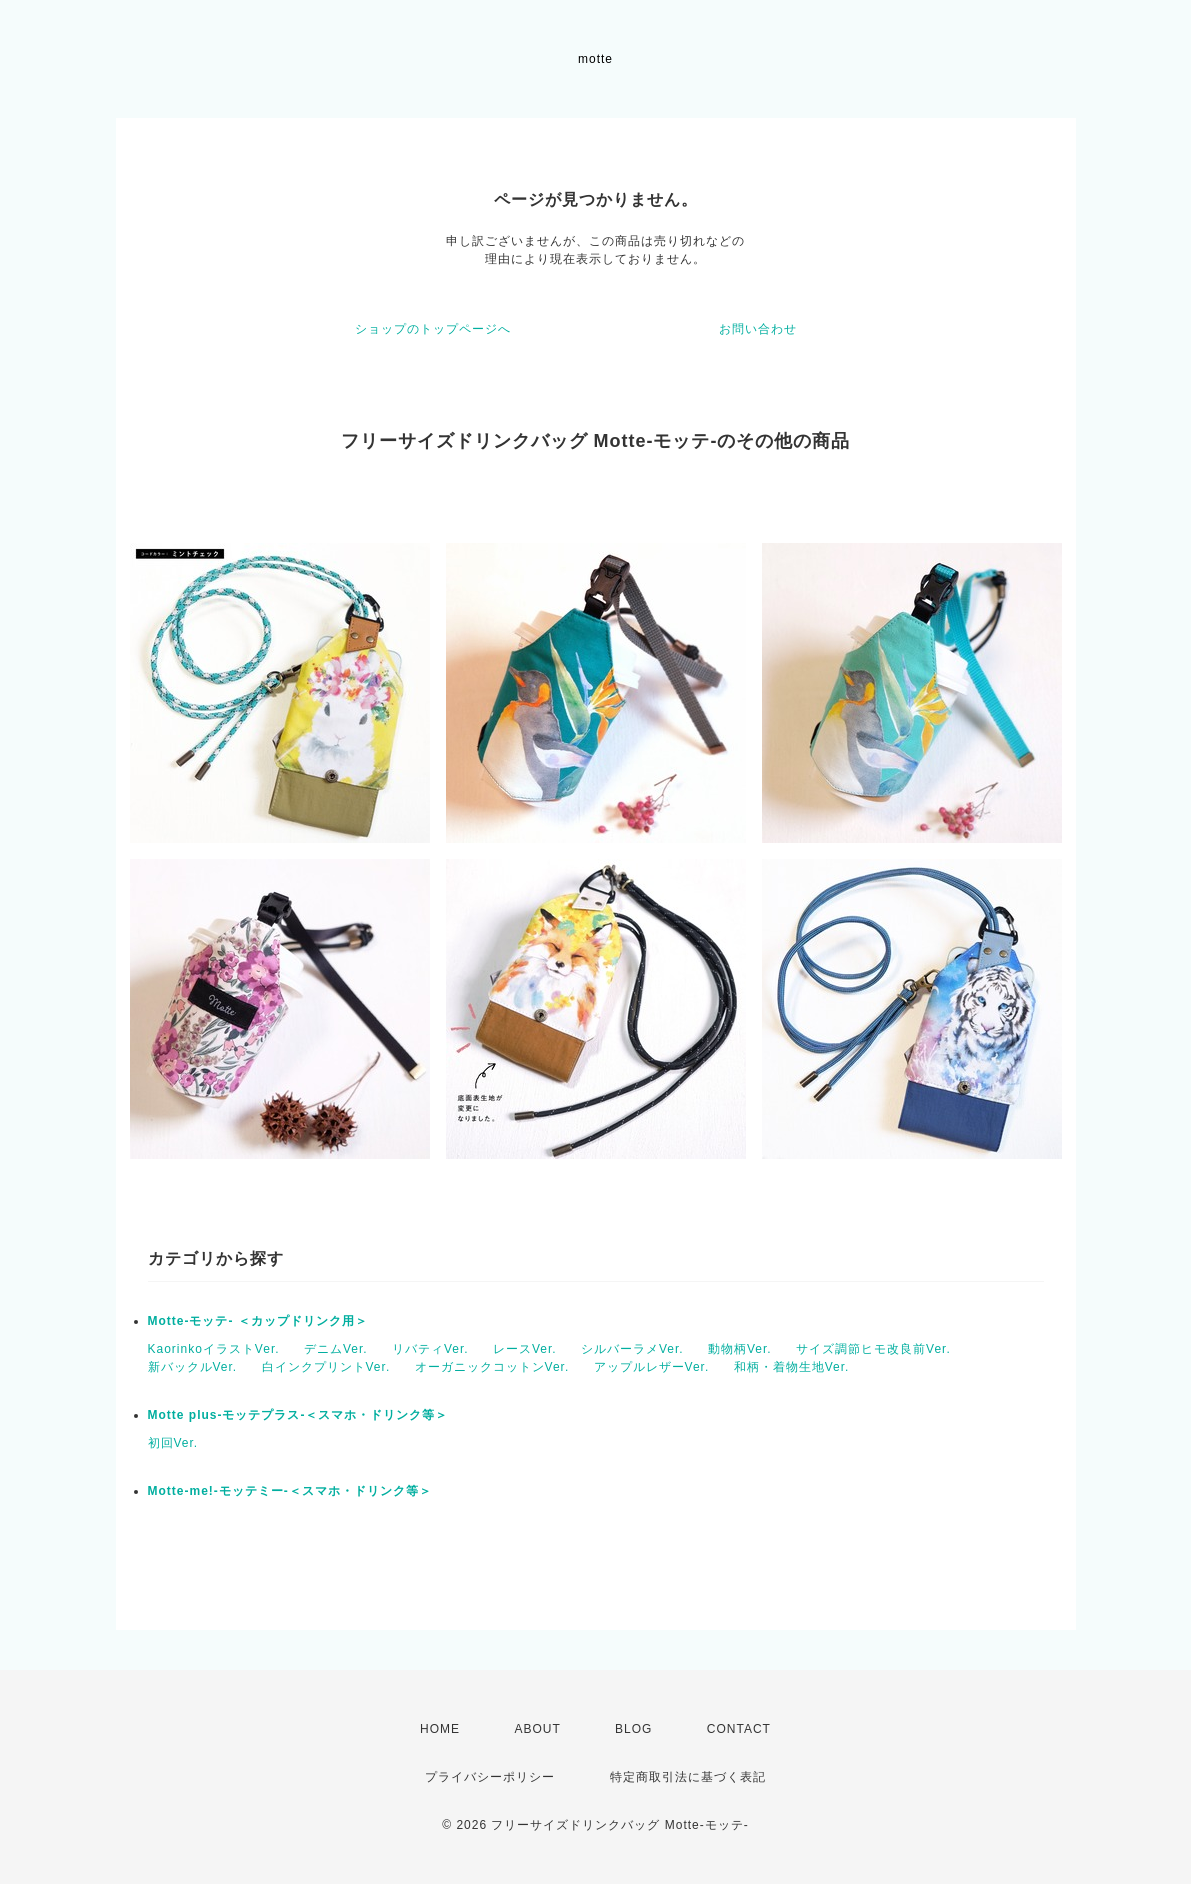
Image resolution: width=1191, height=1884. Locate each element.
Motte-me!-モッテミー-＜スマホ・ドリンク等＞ (290, 1491)
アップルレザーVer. (652, 1367)
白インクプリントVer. (326, 1367)
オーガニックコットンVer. (492, 1367)
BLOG (633, 1729)
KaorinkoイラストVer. (214, 1349)
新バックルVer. (193, 1367)
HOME (440, 1729)
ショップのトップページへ (433, 329)
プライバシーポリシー (490, 1777)
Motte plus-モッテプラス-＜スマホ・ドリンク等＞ (298, 1415)
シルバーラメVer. (632, 1349)
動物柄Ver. (740, 1349)
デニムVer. (336, 1349)
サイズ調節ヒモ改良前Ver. (873, 1349)
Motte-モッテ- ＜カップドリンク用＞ (258, 1321)
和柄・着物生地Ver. (792, 1367)
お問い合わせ (758, 329)
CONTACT (739, 1729)
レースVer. (525, 1349)
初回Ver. (173, 1443)
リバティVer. (430, 1349)
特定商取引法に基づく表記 (688, 1777)
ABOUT (537, 1729)
